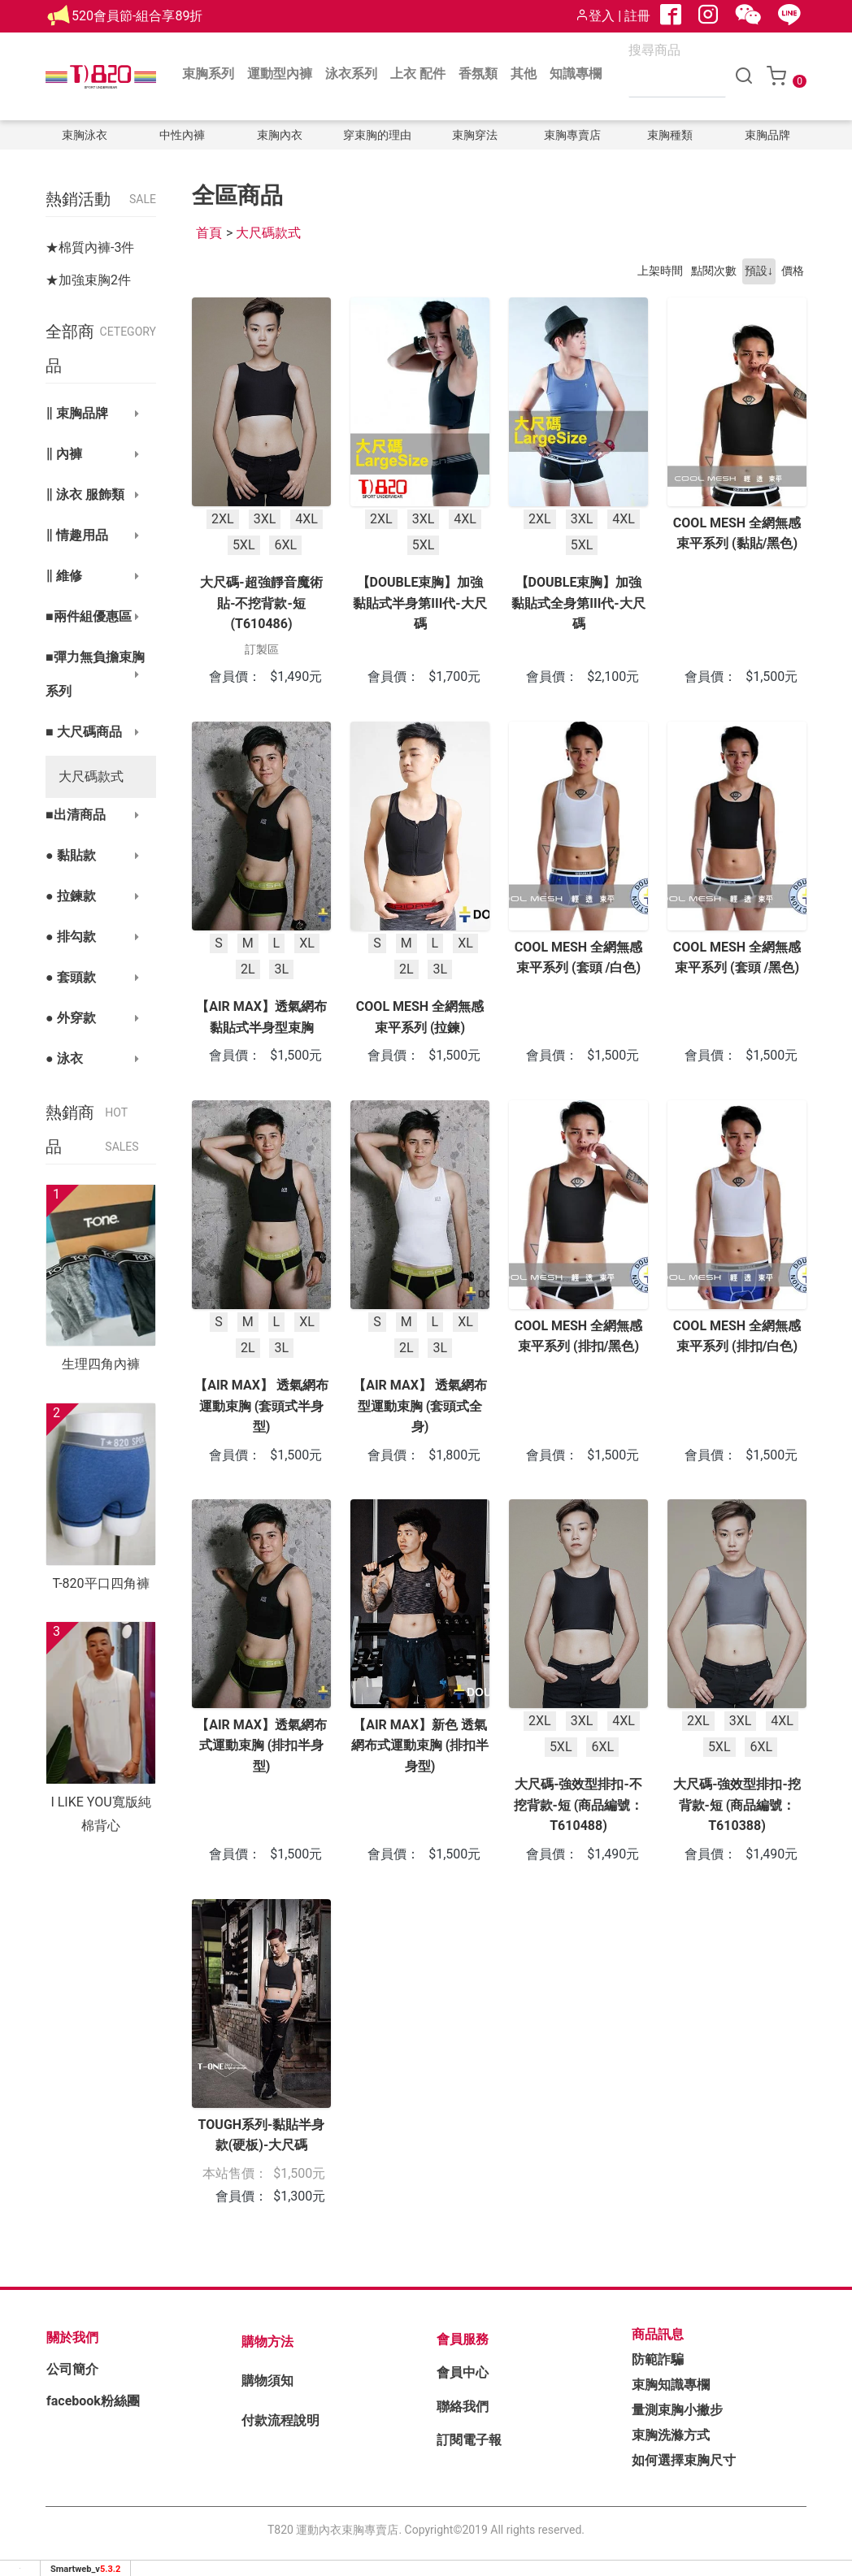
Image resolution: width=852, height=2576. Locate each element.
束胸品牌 (767, 134)
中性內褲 (182, 134)
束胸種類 (670, 134)
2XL (222, 519)
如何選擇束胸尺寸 (684, 2460)
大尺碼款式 (91, 776)
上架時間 (660, 271)
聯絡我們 (463, 2406)
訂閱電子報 (469, 2440)
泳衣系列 (351, 73)
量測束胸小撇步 (677, 2410)
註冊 (637, 16)
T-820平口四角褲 (100, 1583)
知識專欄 (576, 73)
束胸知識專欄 (671, 2384)
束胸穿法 (475, 134)
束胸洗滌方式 (671, 2435)
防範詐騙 (658, 2359)
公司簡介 (72, 2369)
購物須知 (267, 2380)
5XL (244, 545)
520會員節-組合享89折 (137, 16)
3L (281, 969)
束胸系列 (208, 73)
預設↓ (759, 271)
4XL (306, 519)
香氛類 (478, 73)
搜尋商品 (654, 50)
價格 (792, 271)
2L (248, 969)
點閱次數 (714, 271)
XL (307, 942)
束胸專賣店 (572, 134)
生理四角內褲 (101, 1364)
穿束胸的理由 (377, 134)
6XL (285, 545)
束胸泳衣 (84, 134)
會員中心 (463, 2372)
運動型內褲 (279, 73)
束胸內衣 (279, 134)
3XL (265, 519)
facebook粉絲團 (93, 2401)
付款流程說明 (280, 2420)
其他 (524, 73)
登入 (595, 16)
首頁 (209, 233)
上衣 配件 (418, 73)
